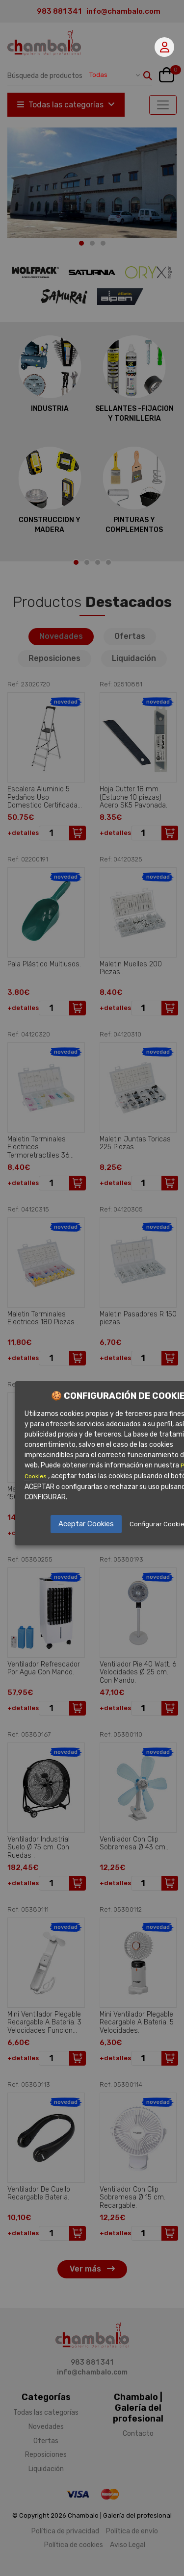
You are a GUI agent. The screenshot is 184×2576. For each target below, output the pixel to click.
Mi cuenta (164, 47)
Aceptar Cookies (86, 1523)
